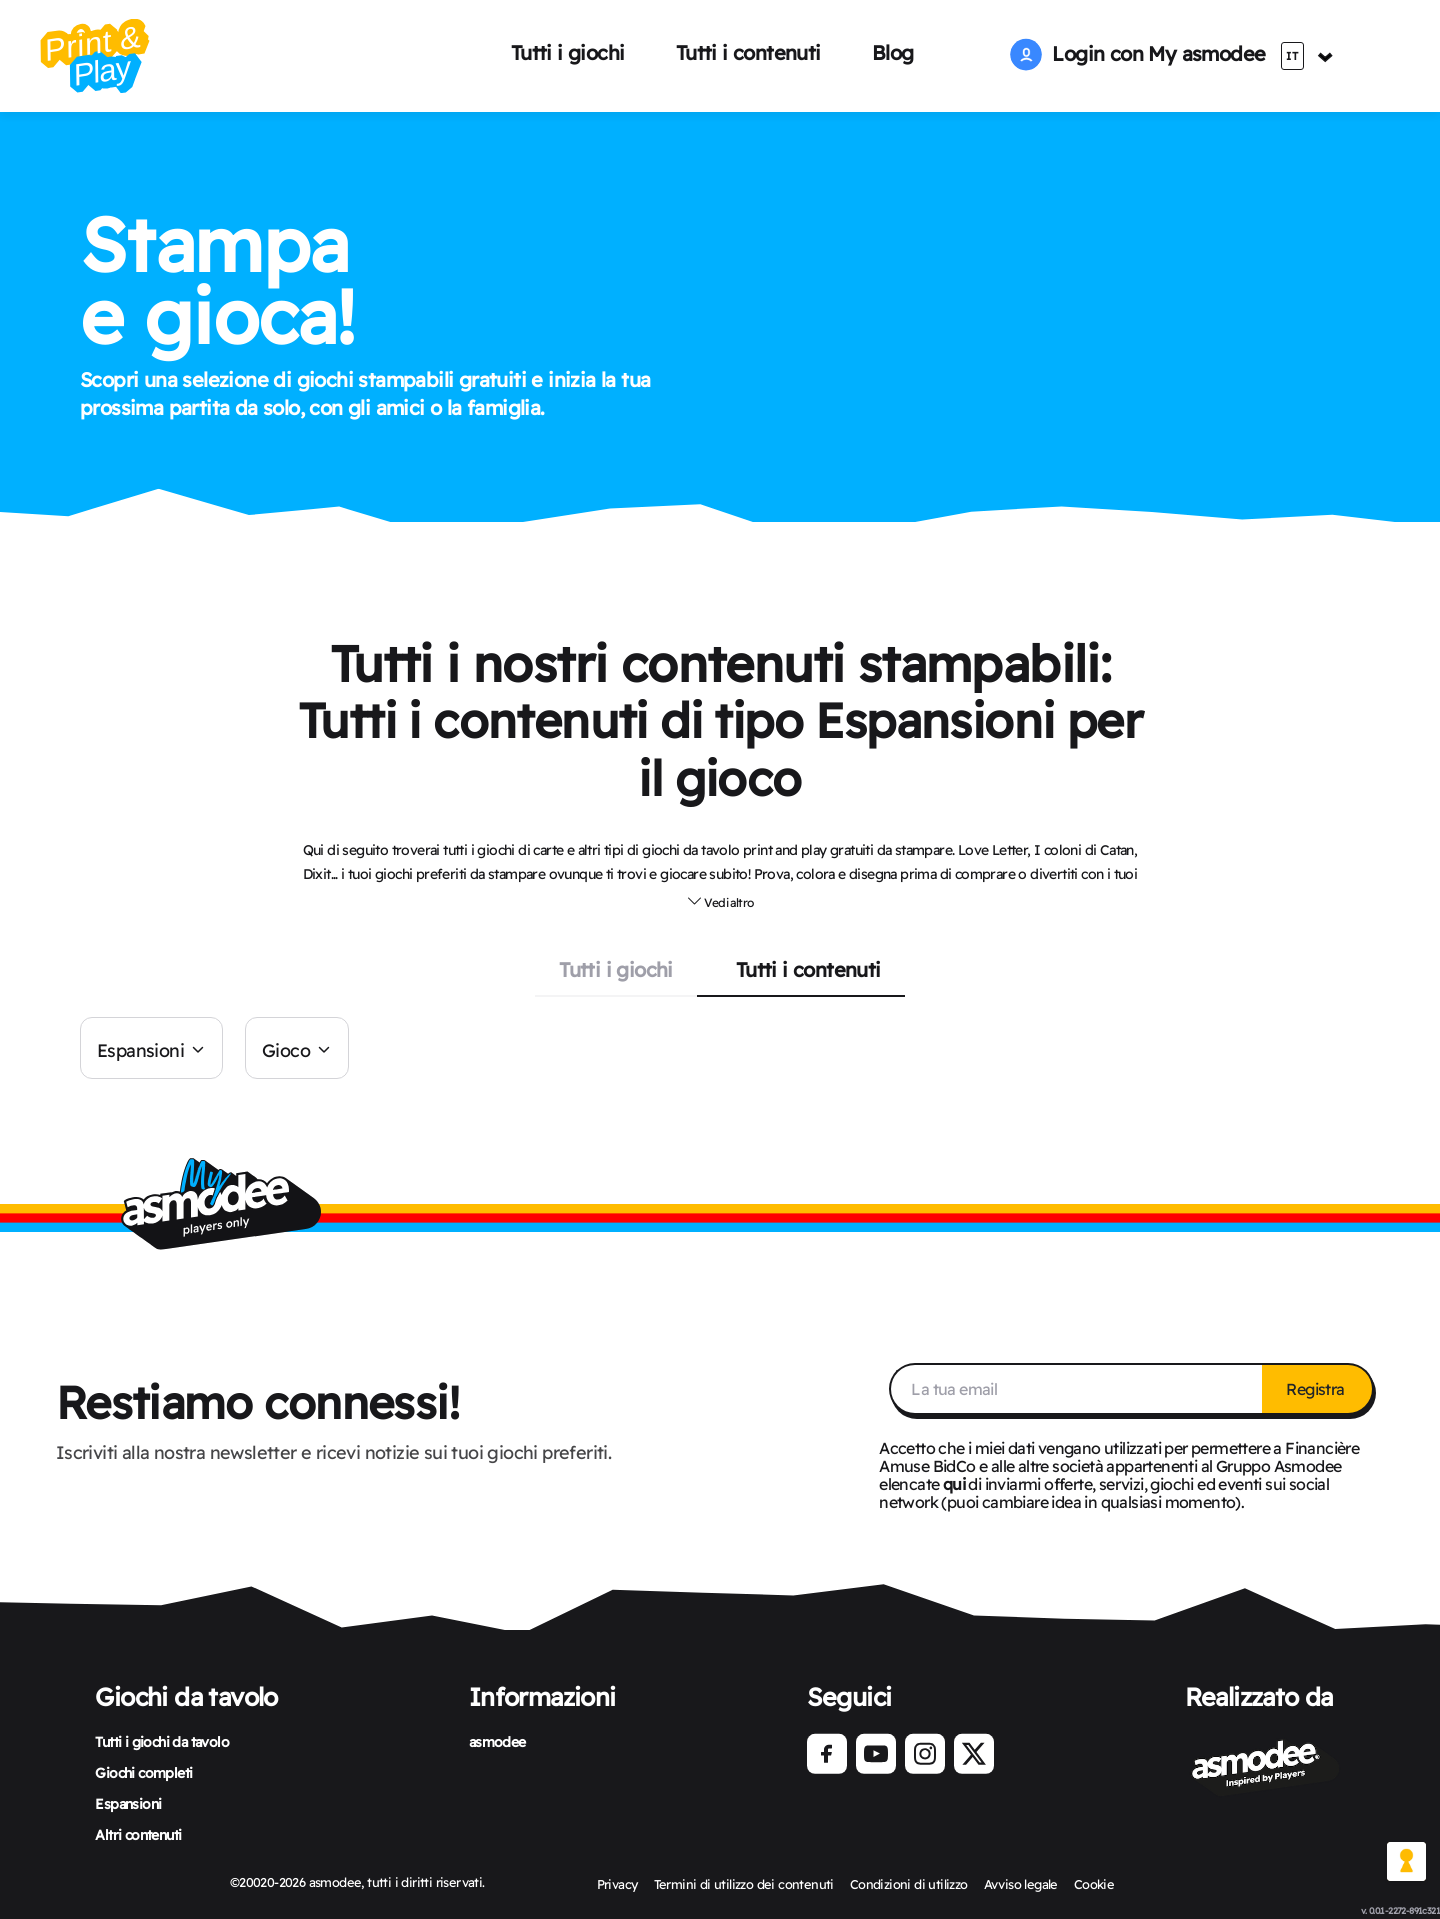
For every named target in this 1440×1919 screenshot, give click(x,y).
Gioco (286, 1050)
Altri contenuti (138, 1835)
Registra (1317, 1389)
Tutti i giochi (568, 52)
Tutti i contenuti (748, 52)
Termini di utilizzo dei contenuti (744, 1884)
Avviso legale (1021, 1884)
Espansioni (140, 1050)
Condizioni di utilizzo (909, 1884)
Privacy (617, 1884)
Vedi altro (720, 901)
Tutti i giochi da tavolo (162, 1742)
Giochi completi (143, 1773)
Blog (893, 52)
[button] (720, 900)
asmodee (497, 1742)
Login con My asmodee (1138, 53)
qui (954, 1484)
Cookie (1094, 1884)
